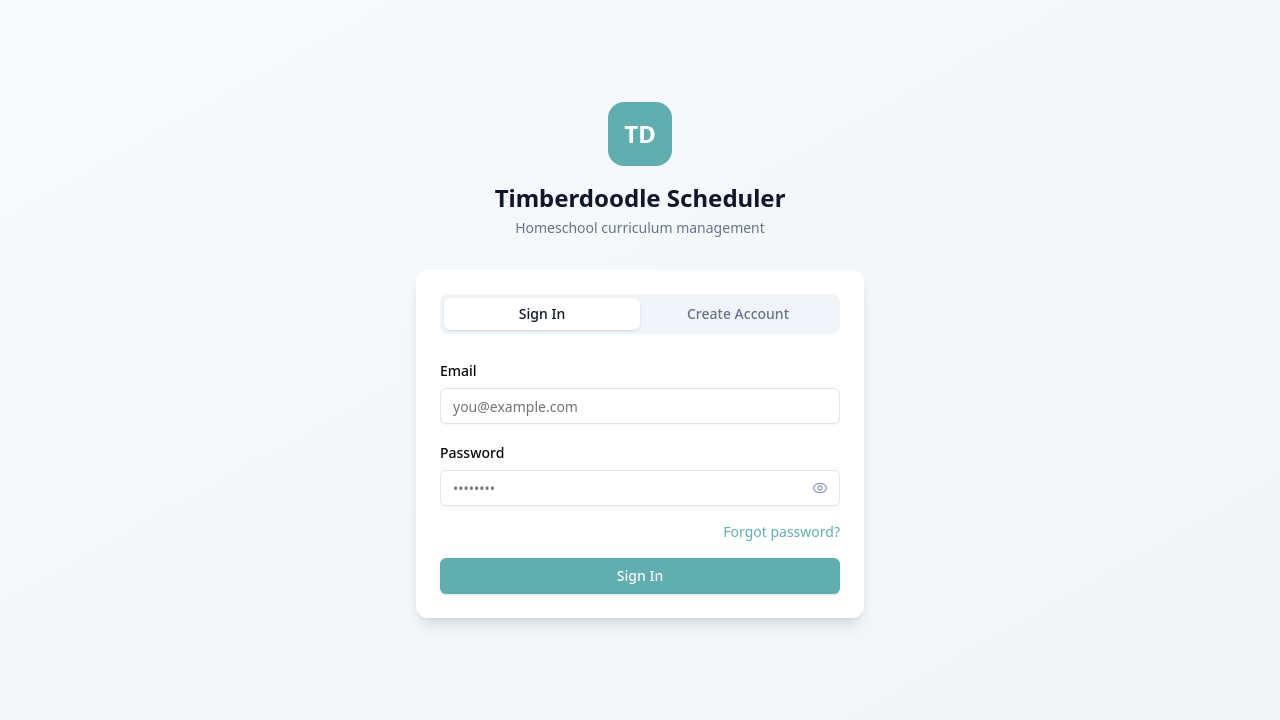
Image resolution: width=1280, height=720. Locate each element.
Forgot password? (781, 531)
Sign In (542, 313)
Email (458, 370)
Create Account (738, 313)
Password (472, 452)
